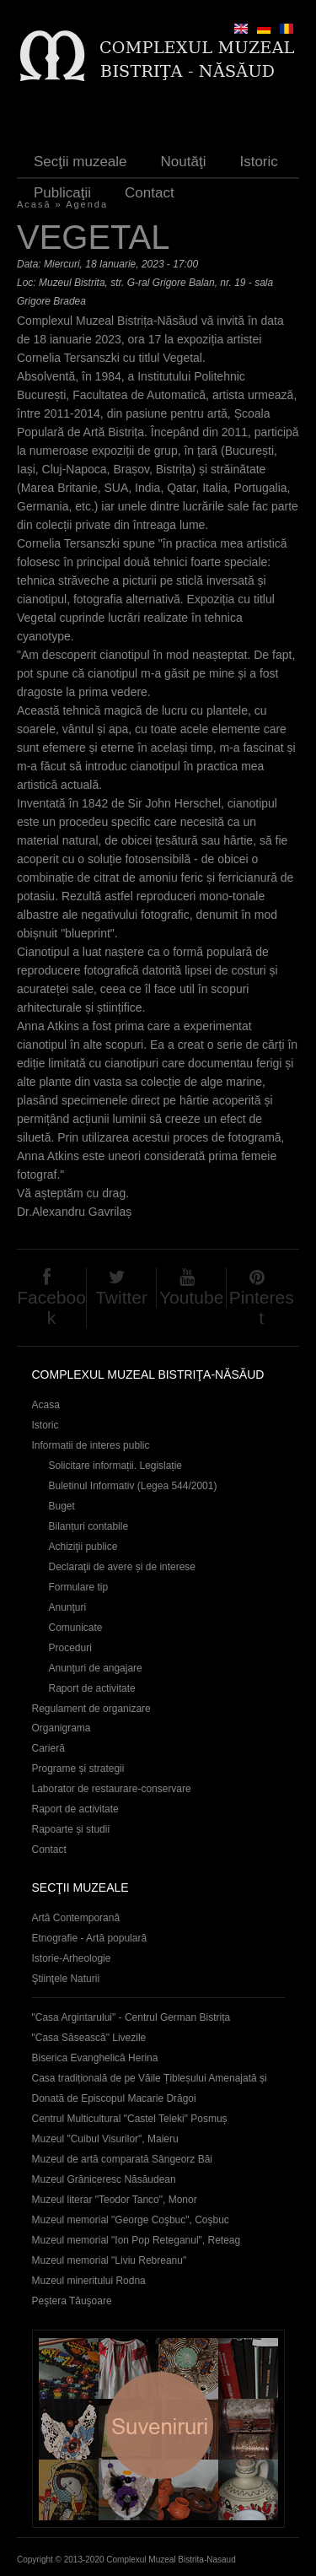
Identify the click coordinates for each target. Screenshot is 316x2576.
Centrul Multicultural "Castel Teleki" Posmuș (130, 2119)
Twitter (121, 1297)
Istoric (258, 162)
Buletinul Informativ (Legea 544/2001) (133, 1486)
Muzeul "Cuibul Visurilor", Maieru (105, 2139)
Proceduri (70, 1648)
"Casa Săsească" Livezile (89, 2038)
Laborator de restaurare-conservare (111, 1789)
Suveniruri (158, 2429)
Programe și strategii (78, 1768)
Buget (62, 1506)
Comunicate (76, 1628)
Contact (149, 193)
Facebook (51, 1307)
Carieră (48, 1748)
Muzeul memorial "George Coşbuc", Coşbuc (130, 2220)
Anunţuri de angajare (95, 1668)
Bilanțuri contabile (89, 1526)
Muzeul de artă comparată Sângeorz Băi (122, 2159)
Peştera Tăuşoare (72, 2301)
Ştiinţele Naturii (66, 1979)
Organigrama (61, 1728)
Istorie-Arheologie (71, 1958)
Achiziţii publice (83, 1547)
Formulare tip (79, 1587)
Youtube (191, 1297)
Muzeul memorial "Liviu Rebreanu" (109, 2260)
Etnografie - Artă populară (89, 1938)
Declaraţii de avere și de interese (122, 1567)
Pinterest (261, 1307)
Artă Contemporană (76, 1918)
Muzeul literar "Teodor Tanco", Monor (114, 2200)
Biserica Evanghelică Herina (95, 2058)
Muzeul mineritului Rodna (89, 2281)
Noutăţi (183, 162)
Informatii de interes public (91, 1445)
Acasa (46, 1405)
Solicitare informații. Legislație (116, 1466)
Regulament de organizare (91, 1709)
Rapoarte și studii (71, 1829)
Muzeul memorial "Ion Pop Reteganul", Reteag (136, 2240)
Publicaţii (62, 193)
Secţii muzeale (80, 162)
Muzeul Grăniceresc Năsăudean (104, 2179)
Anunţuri (68, 1607)
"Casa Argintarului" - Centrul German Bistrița (131, 2017)
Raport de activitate (92, 1688)
